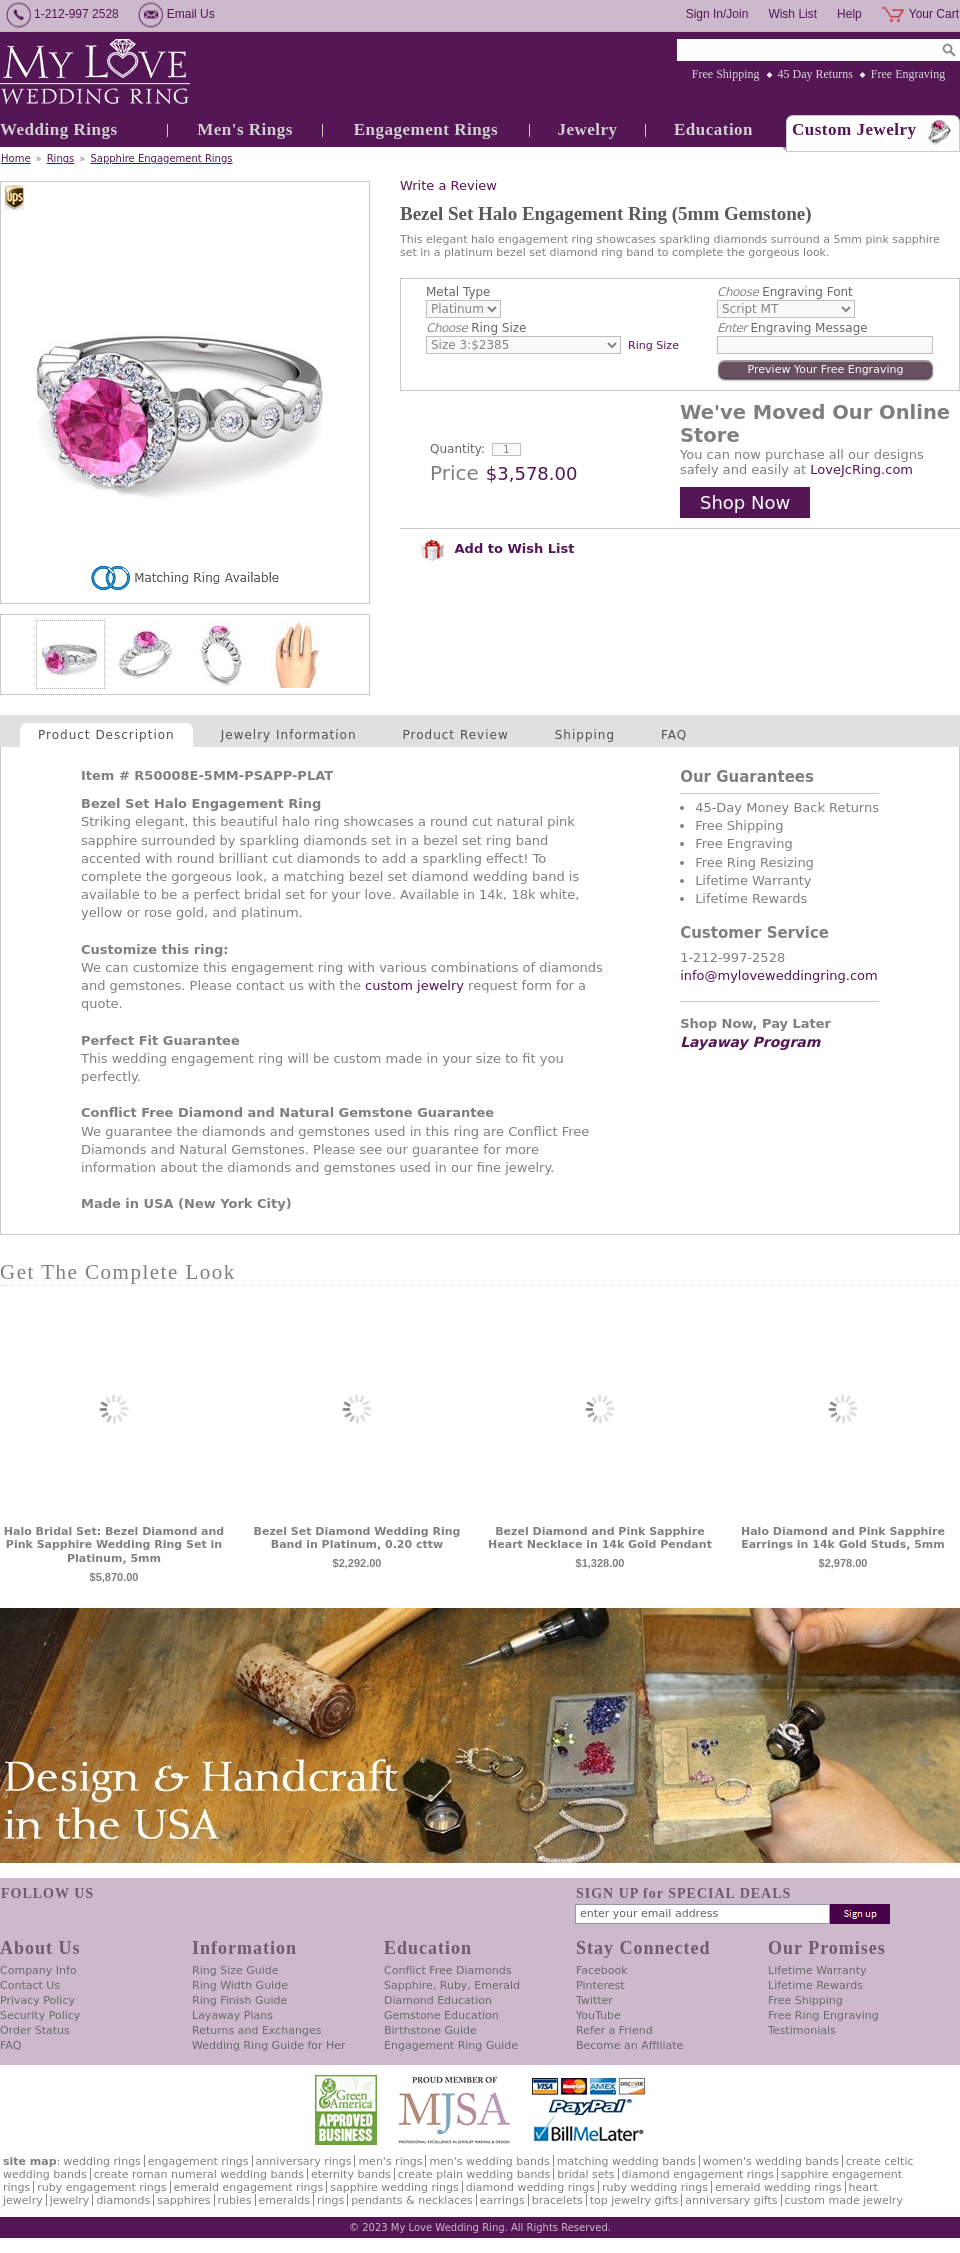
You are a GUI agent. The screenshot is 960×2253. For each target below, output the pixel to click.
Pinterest (600, 1985)
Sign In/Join (717, 14)
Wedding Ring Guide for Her (269, 2045)
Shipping (585, 735)
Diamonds (123, 2200)
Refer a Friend (614, 2030)
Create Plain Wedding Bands (474, 2174)
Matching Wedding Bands (626, 2161)
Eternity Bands (351, 2174)
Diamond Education (438, 2000)
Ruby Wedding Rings (655, 2187)
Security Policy (40, 2015)
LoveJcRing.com (861, 469)
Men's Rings (245, 129)
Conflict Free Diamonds (447, 1970)
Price (454, 473)
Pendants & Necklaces (412, 2200)
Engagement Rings (426, 129)
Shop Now (745, 502)
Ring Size (476, 328)
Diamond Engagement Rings (698, 2174)
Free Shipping (726, 74)
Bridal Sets (585, 2174)
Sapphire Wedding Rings (394, 2187)
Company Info (38, 1970)
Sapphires (183, 2200)
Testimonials (802, 2030)
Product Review (456, 735)
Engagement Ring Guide (451, 2045)
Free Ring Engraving (823, 2015)
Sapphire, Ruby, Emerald (452, 1985)
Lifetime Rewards (815, 1985)
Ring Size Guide (235, 1970)
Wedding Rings (59, 129)
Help (849, 14)
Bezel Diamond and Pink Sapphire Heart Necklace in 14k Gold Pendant (600, 1538)
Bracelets (557, 2200)
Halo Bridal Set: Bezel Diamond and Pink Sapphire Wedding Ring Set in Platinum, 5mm (114, 1545)
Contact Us (30, 1985)
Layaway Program (750, 1042)
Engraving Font (785, 292)
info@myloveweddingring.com (779, 975)
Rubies (235, 2200)
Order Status (35, 2030)
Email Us (191, 14)
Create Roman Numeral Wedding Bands (199, 2174)
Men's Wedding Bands (489, 2161)
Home (16, 158)
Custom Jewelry (854, 129)
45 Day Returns (815, 74)
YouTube (598, 2015)
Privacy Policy (37, 2000)
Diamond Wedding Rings (530, 2187)
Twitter (594, 2000)
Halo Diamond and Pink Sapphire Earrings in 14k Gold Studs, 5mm (843, 1538)
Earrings (502, 2200)
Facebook (602, 1970)
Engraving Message (792, 328)
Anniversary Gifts (731, 2200)
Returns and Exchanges (256, 2030)
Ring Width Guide (240, 1985)
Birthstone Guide (430, 2030)
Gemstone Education (441, 2015)
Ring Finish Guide (239, 2000)
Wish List (792, 14)
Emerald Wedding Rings (778, 2187)
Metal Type (458, 292)
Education (713, 129)
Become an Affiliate (629, 2045)
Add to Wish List (497, 548)
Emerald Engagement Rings (249, 2187)
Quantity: (457, 449)
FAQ (674, 735)
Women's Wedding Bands (771, 2161)
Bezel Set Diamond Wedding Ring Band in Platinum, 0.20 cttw (357, 1538)
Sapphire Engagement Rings (161, 158)
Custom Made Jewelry (844, 2200)
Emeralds (284, 2200)
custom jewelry (414, 985)
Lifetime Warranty (817, 1970)
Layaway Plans (232, 2015)
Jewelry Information (289, 735)
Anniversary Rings (304, 2161)
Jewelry (587, 129)
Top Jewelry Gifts (634, 2200)
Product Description (106, 735)
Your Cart (934, 14)
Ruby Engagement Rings (101, 2187)
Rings (61, 158)
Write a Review (448, 185)
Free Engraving (908, 74)
